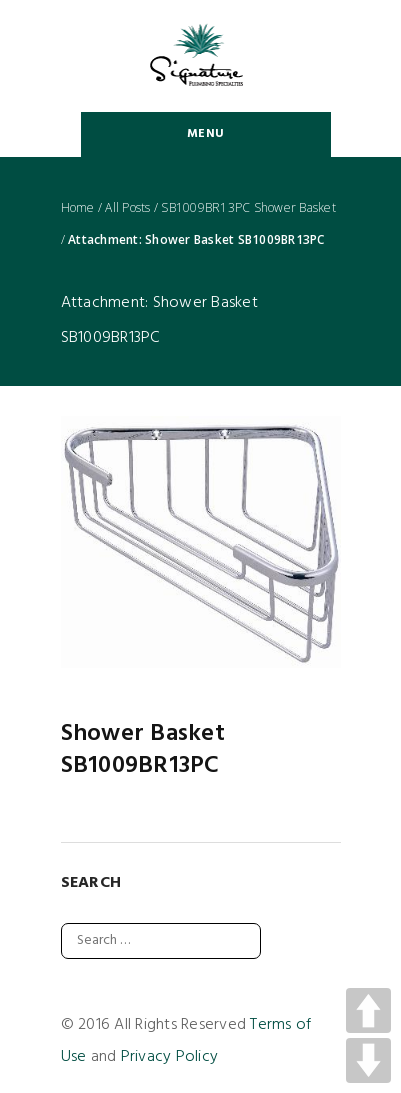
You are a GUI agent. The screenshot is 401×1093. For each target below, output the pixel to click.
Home (78, 208)
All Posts (127, 208)
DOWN (368, 1060)
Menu (205, 134)
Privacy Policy (170, 1057)
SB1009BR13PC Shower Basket (248, 208)
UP (368, 1010)
